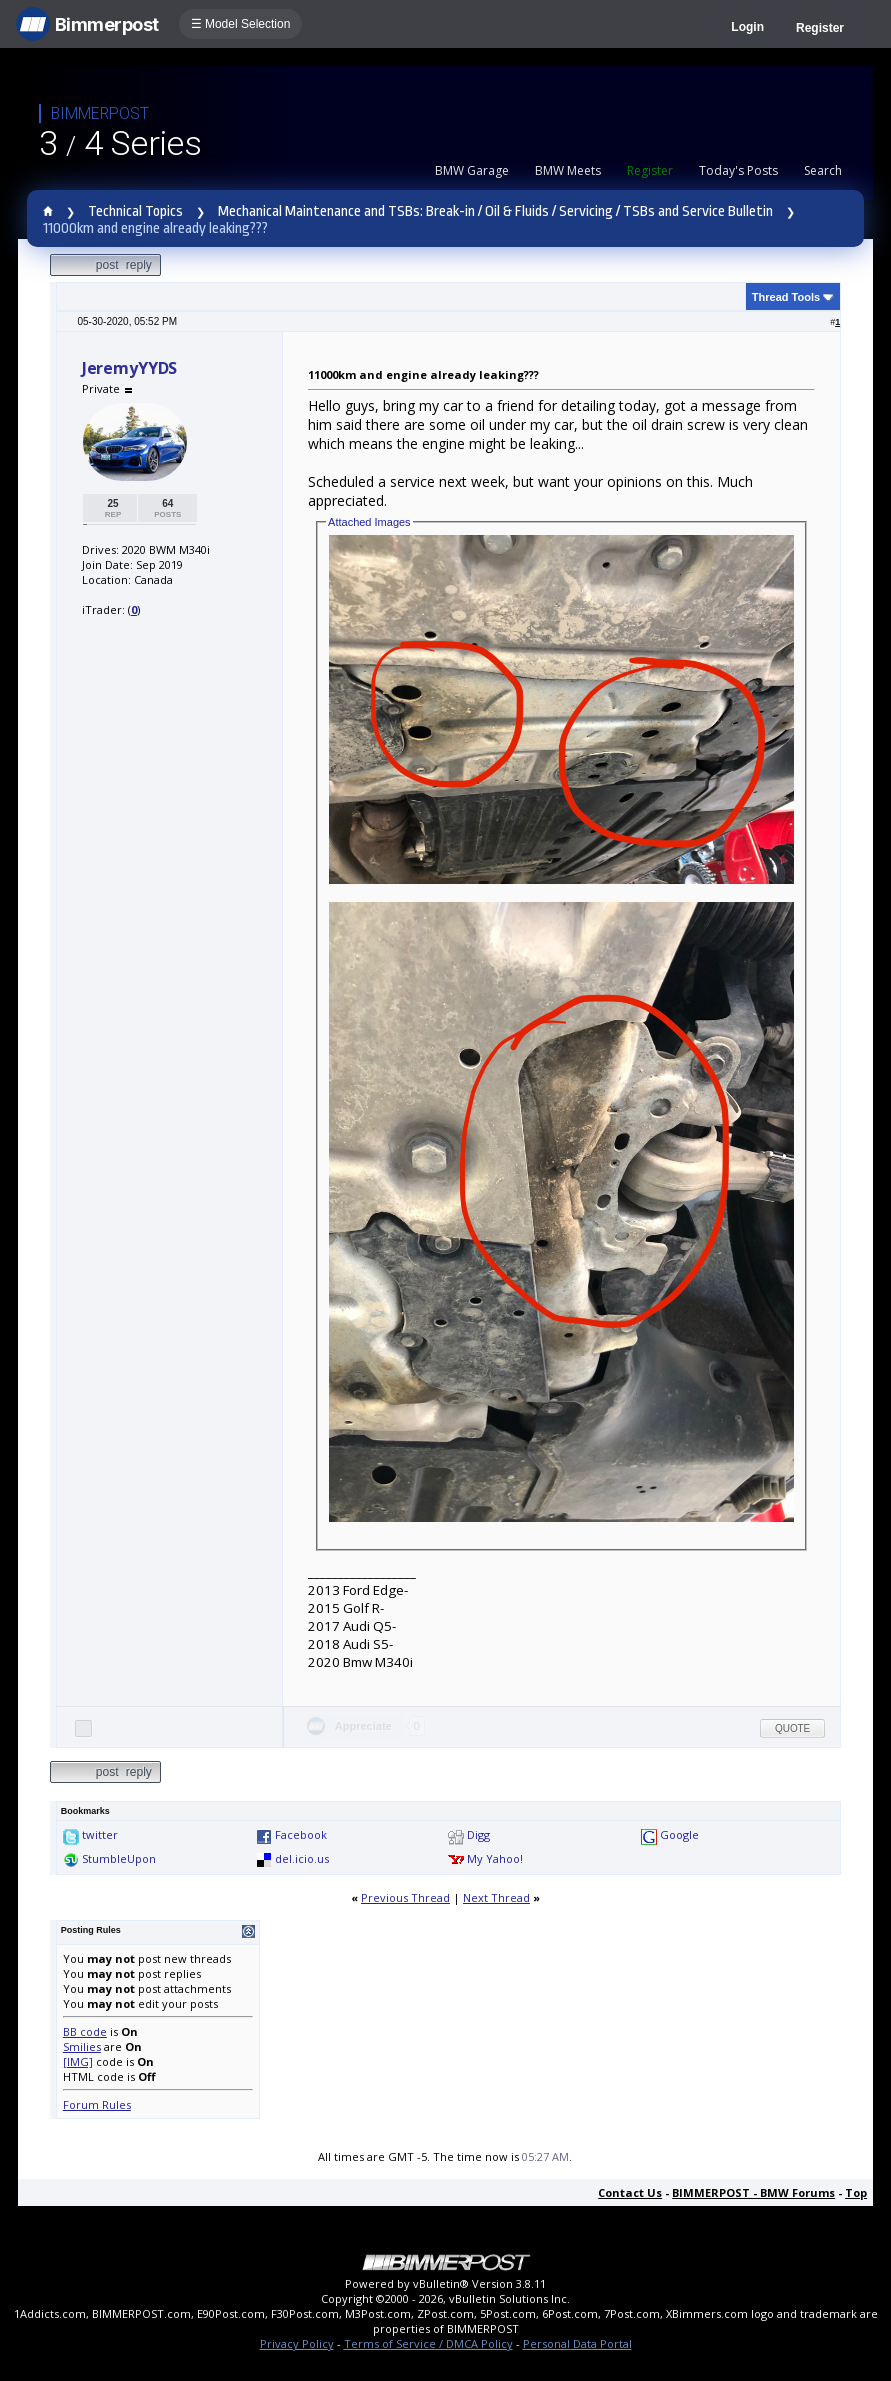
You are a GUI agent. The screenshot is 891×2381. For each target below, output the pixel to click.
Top (856, 2192)
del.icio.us (302, 1858)
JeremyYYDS (129, 368)
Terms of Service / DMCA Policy (428, 2343)
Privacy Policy (297, 2343)
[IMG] (78, 2061)
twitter (100, 1834)
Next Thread (496, 1897)
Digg (478, 1834)
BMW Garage (472, 170)
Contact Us (630, 2192)
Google (679, 1834)
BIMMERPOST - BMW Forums (753, 2192)
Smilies (82, 2046)
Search (823, 170)
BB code (85, 2031)
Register (820, 28)
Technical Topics (135, 211)
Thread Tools (786, 297)
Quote (792, 1728)
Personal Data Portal (577, 2343)
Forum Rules (97, 2104)
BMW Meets (568, 170)
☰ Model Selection (241, 24)
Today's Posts (738, 170)
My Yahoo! (495, 1858)
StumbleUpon (119, 1858)
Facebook (301, 1834)
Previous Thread (405, 1897)
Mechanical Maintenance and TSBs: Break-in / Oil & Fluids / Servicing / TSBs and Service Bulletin (495, 211)
